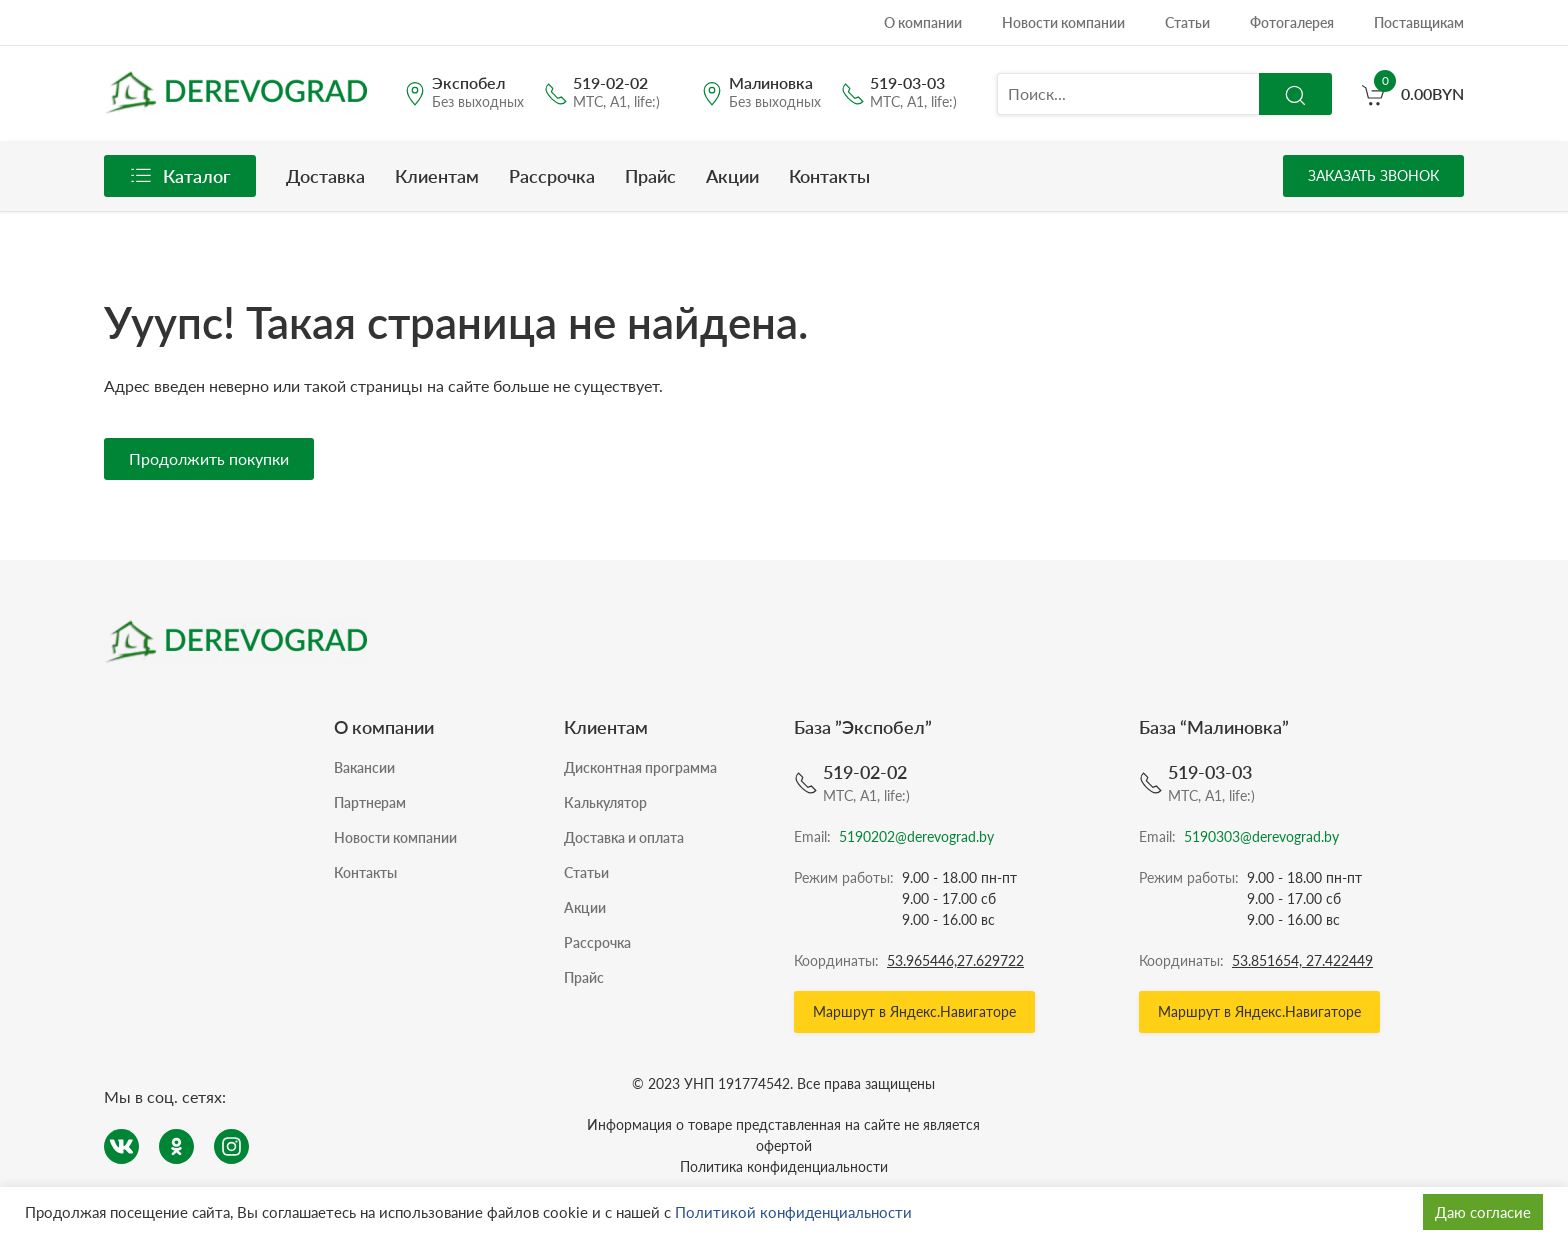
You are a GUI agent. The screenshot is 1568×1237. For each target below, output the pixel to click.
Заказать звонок (1373, 175)
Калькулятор (605, 802)
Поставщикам (1419, 22)
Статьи (1187, 22)
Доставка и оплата (624, 837)
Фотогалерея (1292, 22)
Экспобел (468, 83)
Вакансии (364, 767)
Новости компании (1063, 22)
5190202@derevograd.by (916, 836)
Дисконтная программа (640, 767)
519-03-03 (907, 83)
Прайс (650, 176)
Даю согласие (1483, 1212)
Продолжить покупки (209, 458)
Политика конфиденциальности (784, 1166)
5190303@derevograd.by (1261, 836)
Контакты (829, 176)
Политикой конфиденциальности (793, 1212)
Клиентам (437, 176)
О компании (923, 22)
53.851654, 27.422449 (1302, 960)
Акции (732, 176)
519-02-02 (610, 83)
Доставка (325, 176)
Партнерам (370, 802)
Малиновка (771, 83)
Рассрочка (552, 176)
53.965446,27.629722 (955, 960)
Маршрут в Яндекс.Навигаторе (914, 1011)
